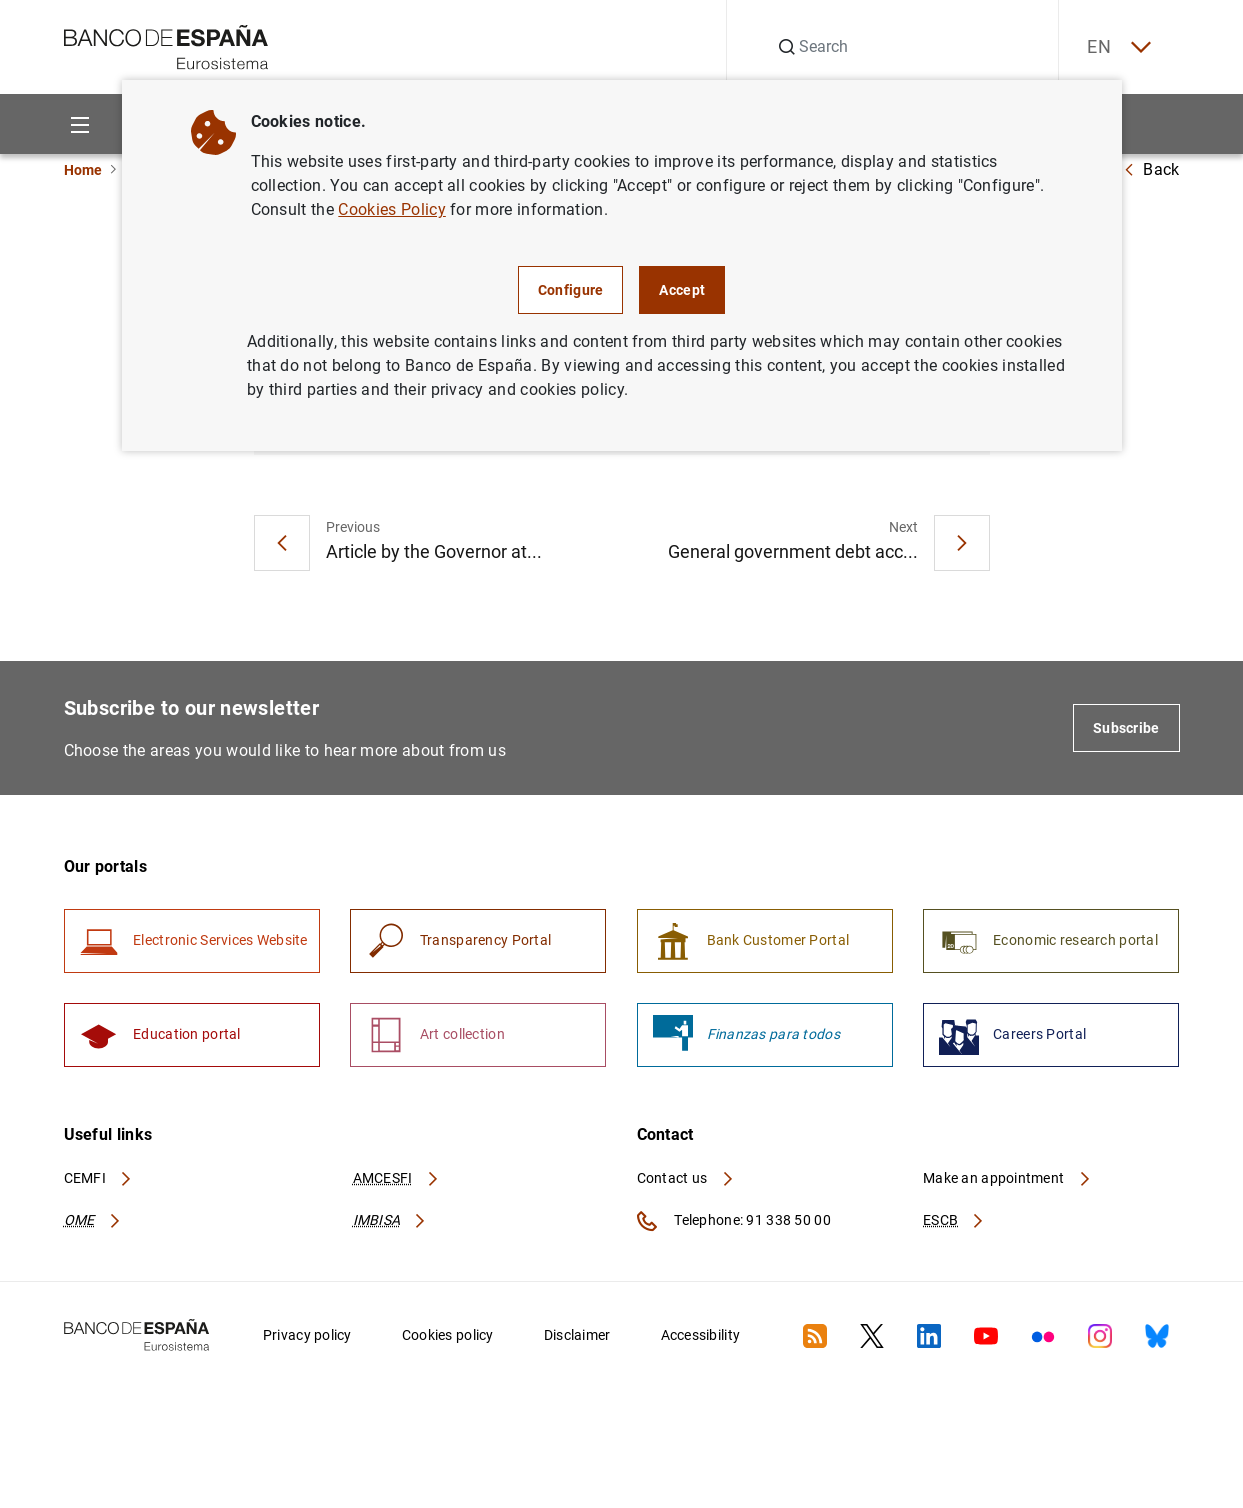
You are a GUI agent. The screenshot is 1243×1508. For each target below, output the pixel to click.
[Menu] (80, 124)
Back (1151, 169)
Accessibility (701, 1338)
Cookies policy (448, 1338)
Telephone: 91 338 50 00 (734, 1224)
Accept (682, 290)
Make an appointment (1007, 1181)
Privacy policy (307, 1338)
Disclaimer (577, 1338)
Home (83, 170)
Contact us (686, 1181)
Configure (571, 290)
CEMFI (99, 1181)
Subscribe (1126, 729)
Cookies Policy (391, 209)
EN (1116, 47)
